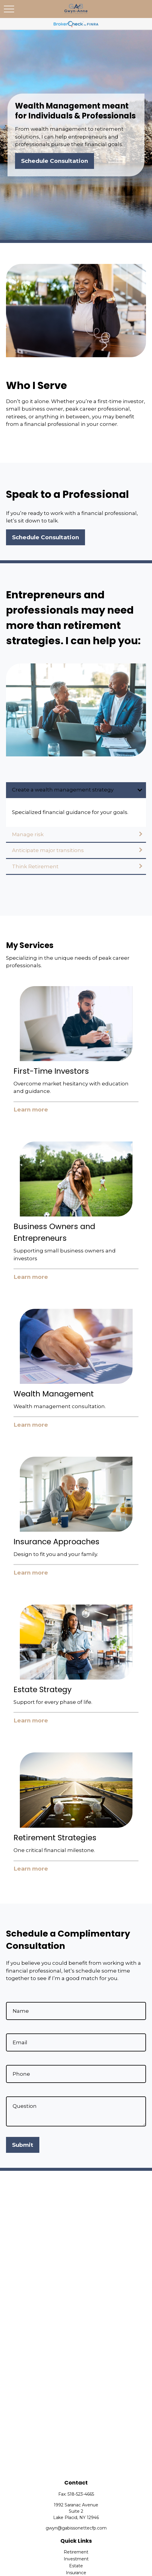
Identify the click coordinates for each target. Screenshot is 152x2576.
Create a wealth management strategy (63, 790)
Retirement (76, 2552)
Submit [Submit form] (22, 2144)
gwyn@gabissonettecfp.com (76, 2528)
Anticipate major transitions (48, 850)
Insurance (76, 2572)
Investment (76, 2559)
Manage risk (28, 834)
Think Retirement (35, 866)
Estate (76, 2566)
